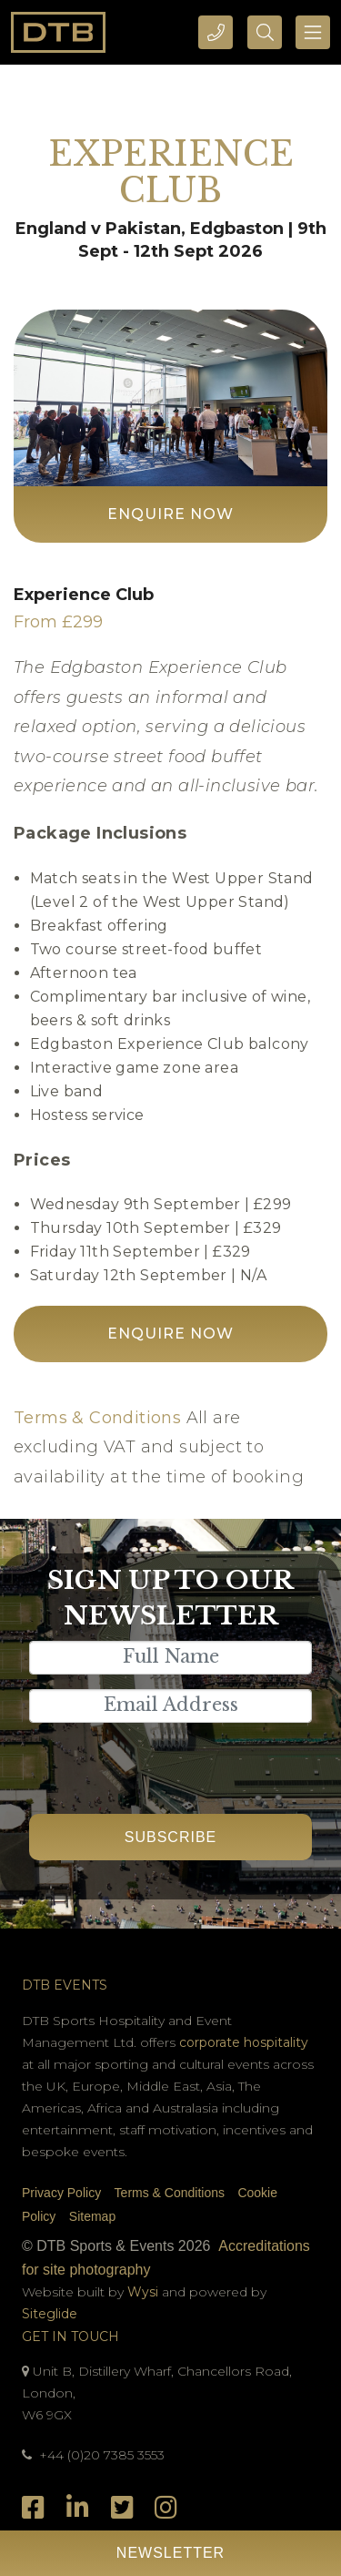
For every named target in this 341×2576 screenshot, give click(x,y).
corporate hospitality (243, 2042)
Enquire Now (170, 514)
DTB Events (64, 1985)
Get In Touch (70, 2336)
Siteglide (49, 2314)
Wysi (144, 2292)
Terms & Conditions (97, 1418)
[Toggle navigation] (313, 32)
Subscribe (170, 1837)
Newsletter (170, 2553)
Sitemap (92, 2216)
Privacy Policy (61, 2192)
